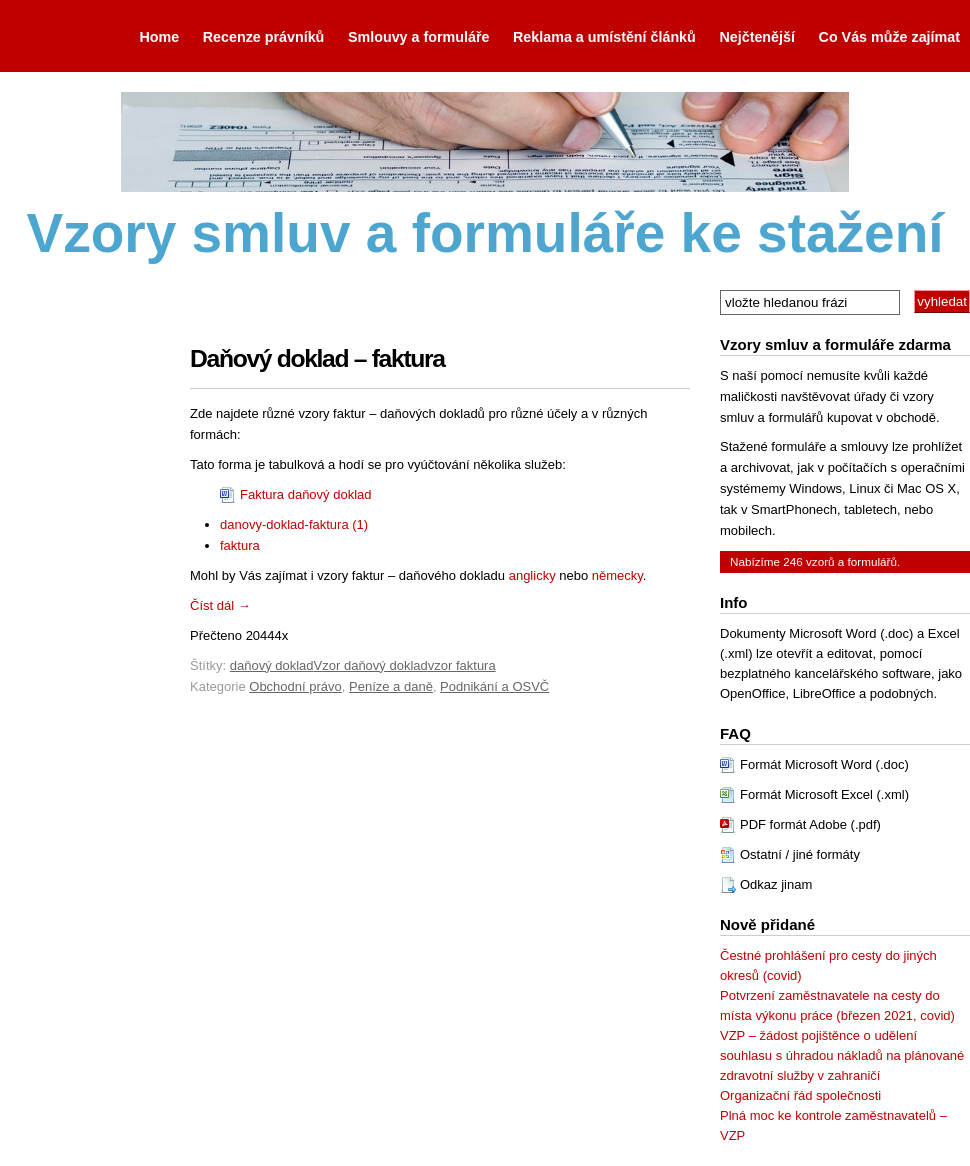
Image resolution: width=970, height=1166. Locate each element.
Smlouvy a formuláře (418, 37)
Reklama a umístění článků (604, 37)
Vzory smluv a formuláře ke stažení (484, 233)
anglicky (532, 575)
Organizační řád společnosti (800, 1095)
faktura (240, 545)
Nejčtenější (757, 37)
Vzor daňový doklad (371, 665)
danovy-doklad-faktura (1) (294, 524)
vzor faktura (462, 665)
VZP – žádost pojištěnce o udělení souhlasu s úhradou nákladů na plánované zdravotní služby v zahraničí (842, 1055)
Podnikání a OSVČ (494, 686)
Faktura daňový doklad (306, 494)
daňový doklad (272, 665)
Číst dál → (220, 605)
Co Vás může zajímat (889, 37)
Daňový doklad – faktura (317, 358)
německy (617, 575)
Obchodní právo (295, 686)
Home (159, 37)
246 (793, 561)
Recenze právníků (264, 37)
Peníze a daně (391, 686)
